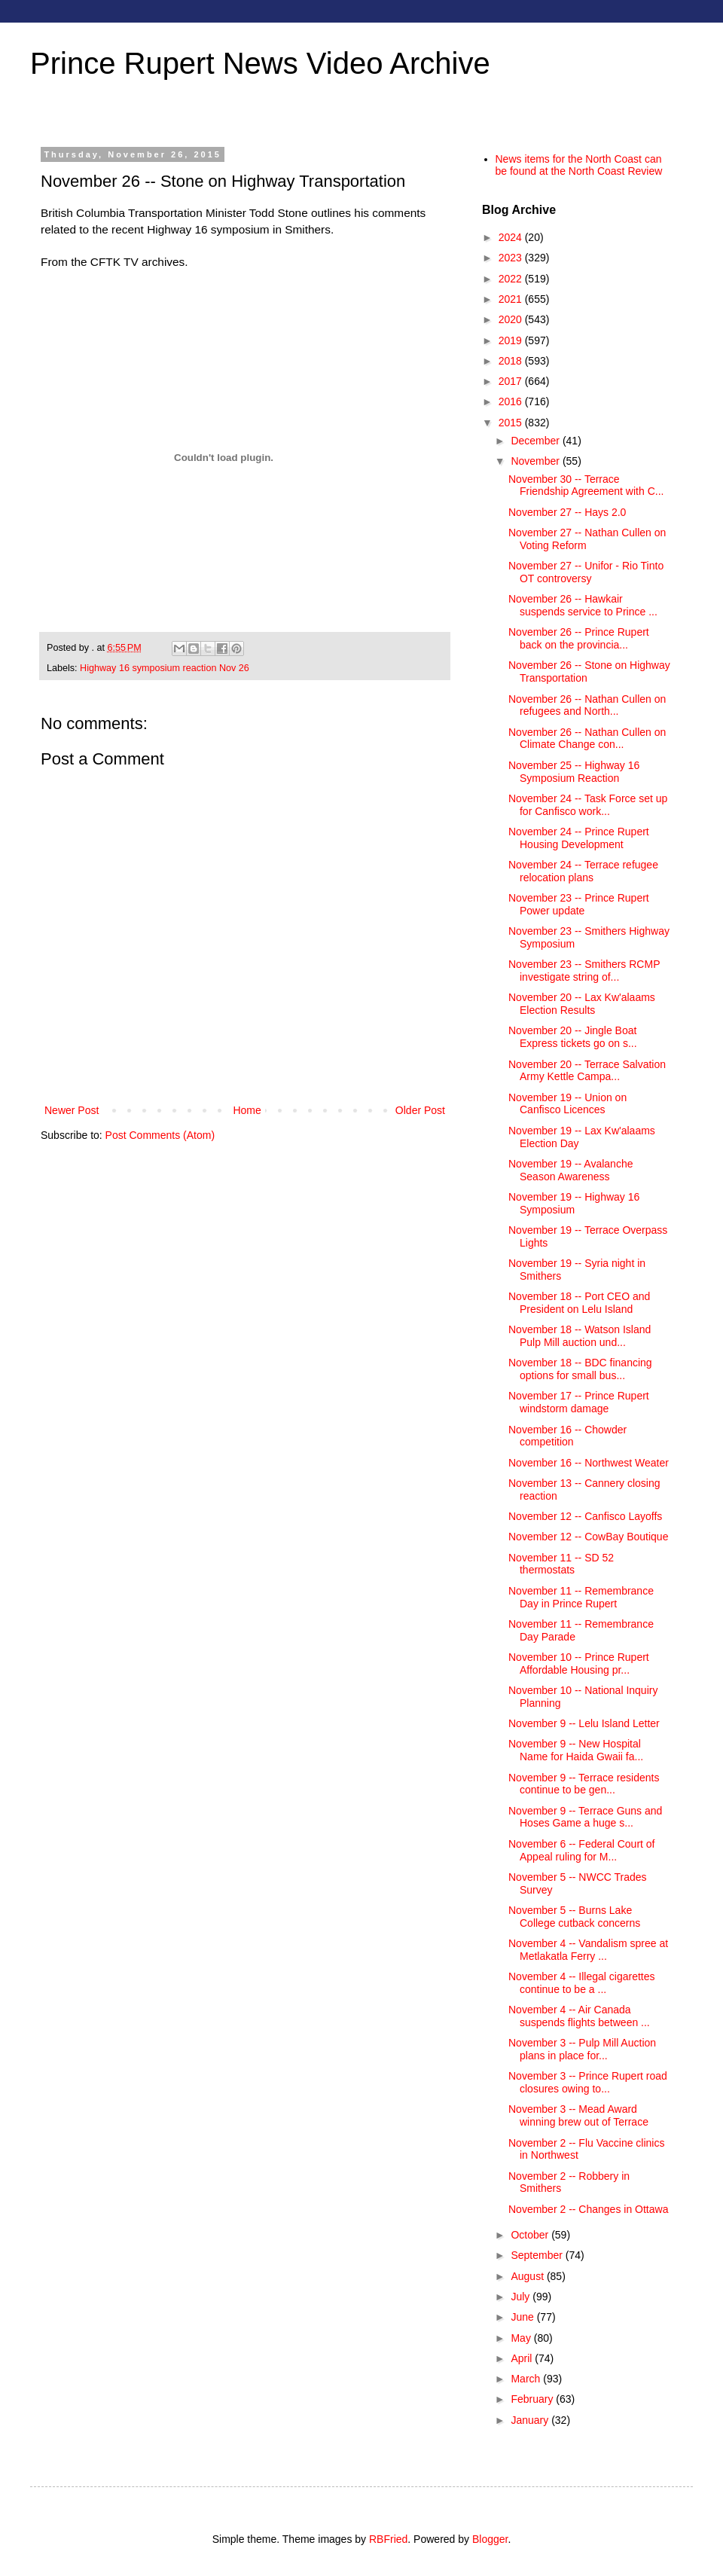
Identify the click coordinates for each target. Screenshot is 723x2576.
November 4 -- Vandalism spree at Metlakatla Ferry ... (588, 1949)
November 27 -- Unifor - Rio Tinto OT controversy (586, 572)
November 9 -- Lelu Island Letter (584, 1723)
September (538, 2255)
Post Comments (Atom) (160, 1135)
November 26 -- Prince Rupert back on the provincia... (578, 638)
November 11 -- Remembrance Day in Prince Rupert (581, 1597)
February (533, 2399)
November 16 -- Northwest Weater (588, 1463)
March (527, 2379)
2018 (512, 361)
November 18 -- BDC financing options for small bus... (580, 1369)
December (536, 441)
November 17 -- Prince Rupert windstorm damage (578, 1402)
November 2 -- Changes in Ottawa (588, 2209)
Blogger (490, 2539)
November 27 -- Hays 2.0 (567, 512)
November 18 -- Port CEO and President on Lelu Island (579, 1302)
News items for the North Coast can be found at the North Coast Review (579, 165)
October (531, 2235)
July (521, 2297)
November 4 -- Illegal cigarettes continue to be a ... (581, 1982)
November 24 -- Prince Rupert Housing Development (578, 838)
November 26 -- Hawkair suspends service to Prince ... (582, 605)
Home (247, 1110)
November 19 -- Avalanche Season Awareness (570, 1170)
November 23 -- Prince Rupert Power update (578, 904)
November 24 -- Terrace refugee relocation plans (583, 871)
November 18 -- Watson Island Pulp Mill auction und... (579, 1335)
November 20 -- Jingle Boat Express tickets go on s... (572, 1036)
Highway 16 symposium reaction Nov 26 (164, 668)
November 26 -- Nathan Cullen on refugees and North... (587, 705)
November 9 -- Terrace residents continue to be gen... (583, 1784)
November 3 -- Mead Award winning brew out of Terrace (578, 2115)
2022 (512, 279)
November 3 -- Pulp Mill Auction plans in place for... (582, 2049)
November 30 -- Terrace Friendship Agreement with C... (586, 485)
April (523, 2358)
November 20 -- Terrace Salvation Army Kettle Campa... (587, 1070)
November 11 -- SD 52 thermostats (561, 1564)
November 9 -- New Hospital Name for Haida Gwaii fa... (575, 1750)
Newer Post (71, 1110)
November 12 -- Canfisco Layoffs (585, 1516)
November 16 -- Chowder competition (567, 1436)
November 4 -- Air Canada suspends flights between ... (579, 2016)
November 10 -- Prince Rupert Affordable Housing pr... (578, 1663)
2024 (512, 237)
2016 (512, 401)
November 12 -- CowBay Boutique (588, 1537)
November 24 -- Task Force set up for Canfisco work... (587, 804)
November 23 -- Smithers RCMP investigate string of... (584, 970)
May (522, 2338)
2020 (512, 319)
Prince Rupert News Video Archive (260, 63)
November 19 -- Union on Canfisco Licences (567, 1103)
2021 (512, 299)
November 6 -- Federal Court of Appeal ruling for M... (581, 1850)
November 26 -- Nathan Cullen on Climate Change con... (587, 738)
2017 (512, 381)
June (523, 2317)
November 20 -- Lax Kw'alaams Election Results (581, 1003)
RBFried (388, 2539)
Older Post (420, 1110)
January (531, 2420)
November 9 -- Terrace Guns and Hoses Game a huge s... (585, 1817)
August (528, 2276)
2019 (512, 340)
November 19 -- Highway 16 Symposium (573, 1203)
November (536, 461)
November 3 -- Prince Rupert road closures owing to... (587, 2082)
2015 (512, 423)
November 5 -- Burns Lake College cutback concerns (574, 1916)
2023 (512, 258)
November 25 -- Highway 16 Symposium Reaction (573, 771)
